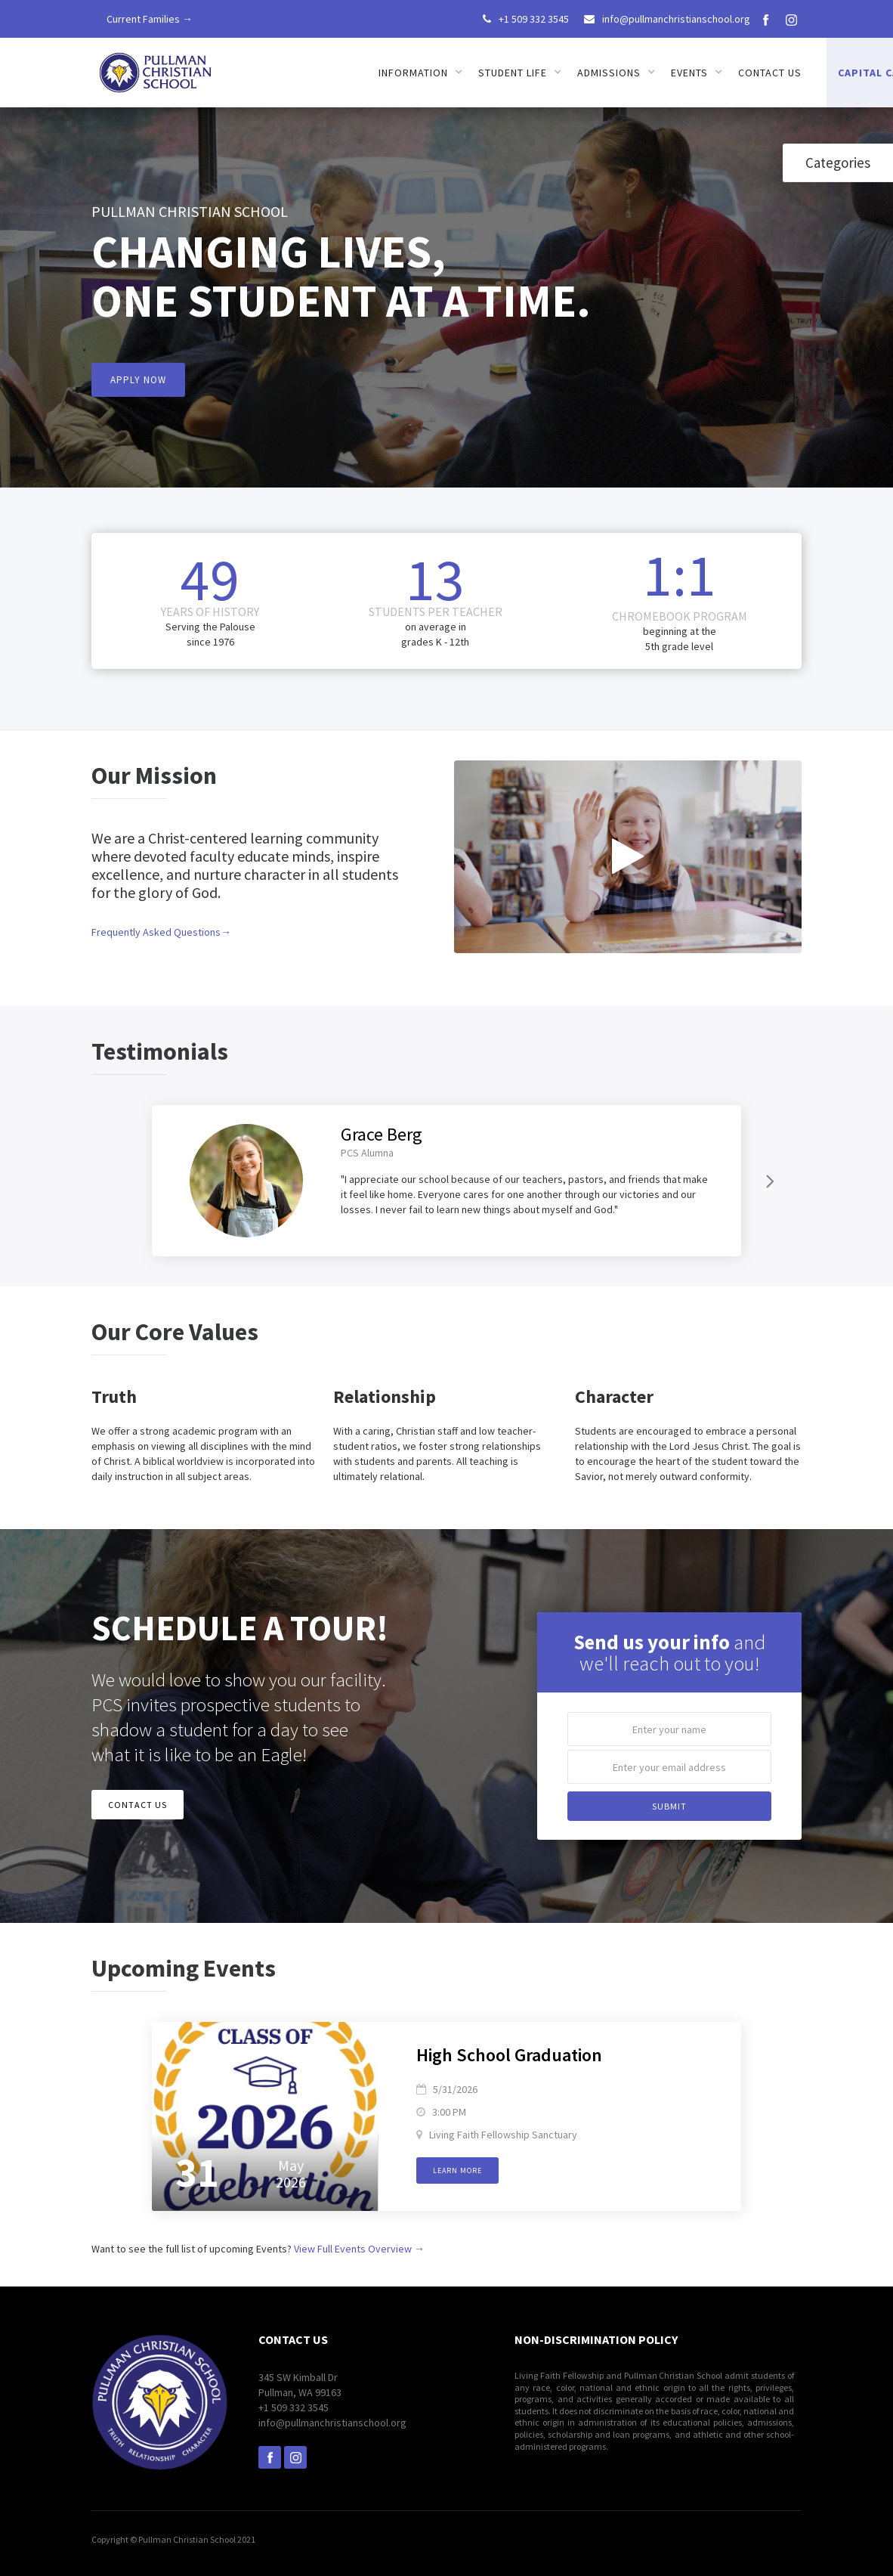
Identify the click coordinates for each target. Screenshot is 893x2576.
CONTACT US (137, 1804)
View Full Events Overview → (359, 2249)
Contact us (770, 72)
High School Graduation (509, 2056)
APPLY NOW (138, 379)
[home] (156, 68)
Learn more (457, 2170)
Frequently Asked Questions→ (161, 932)
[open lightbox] (628, 856)
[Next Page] (768, 1180)
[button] (421, 72)
